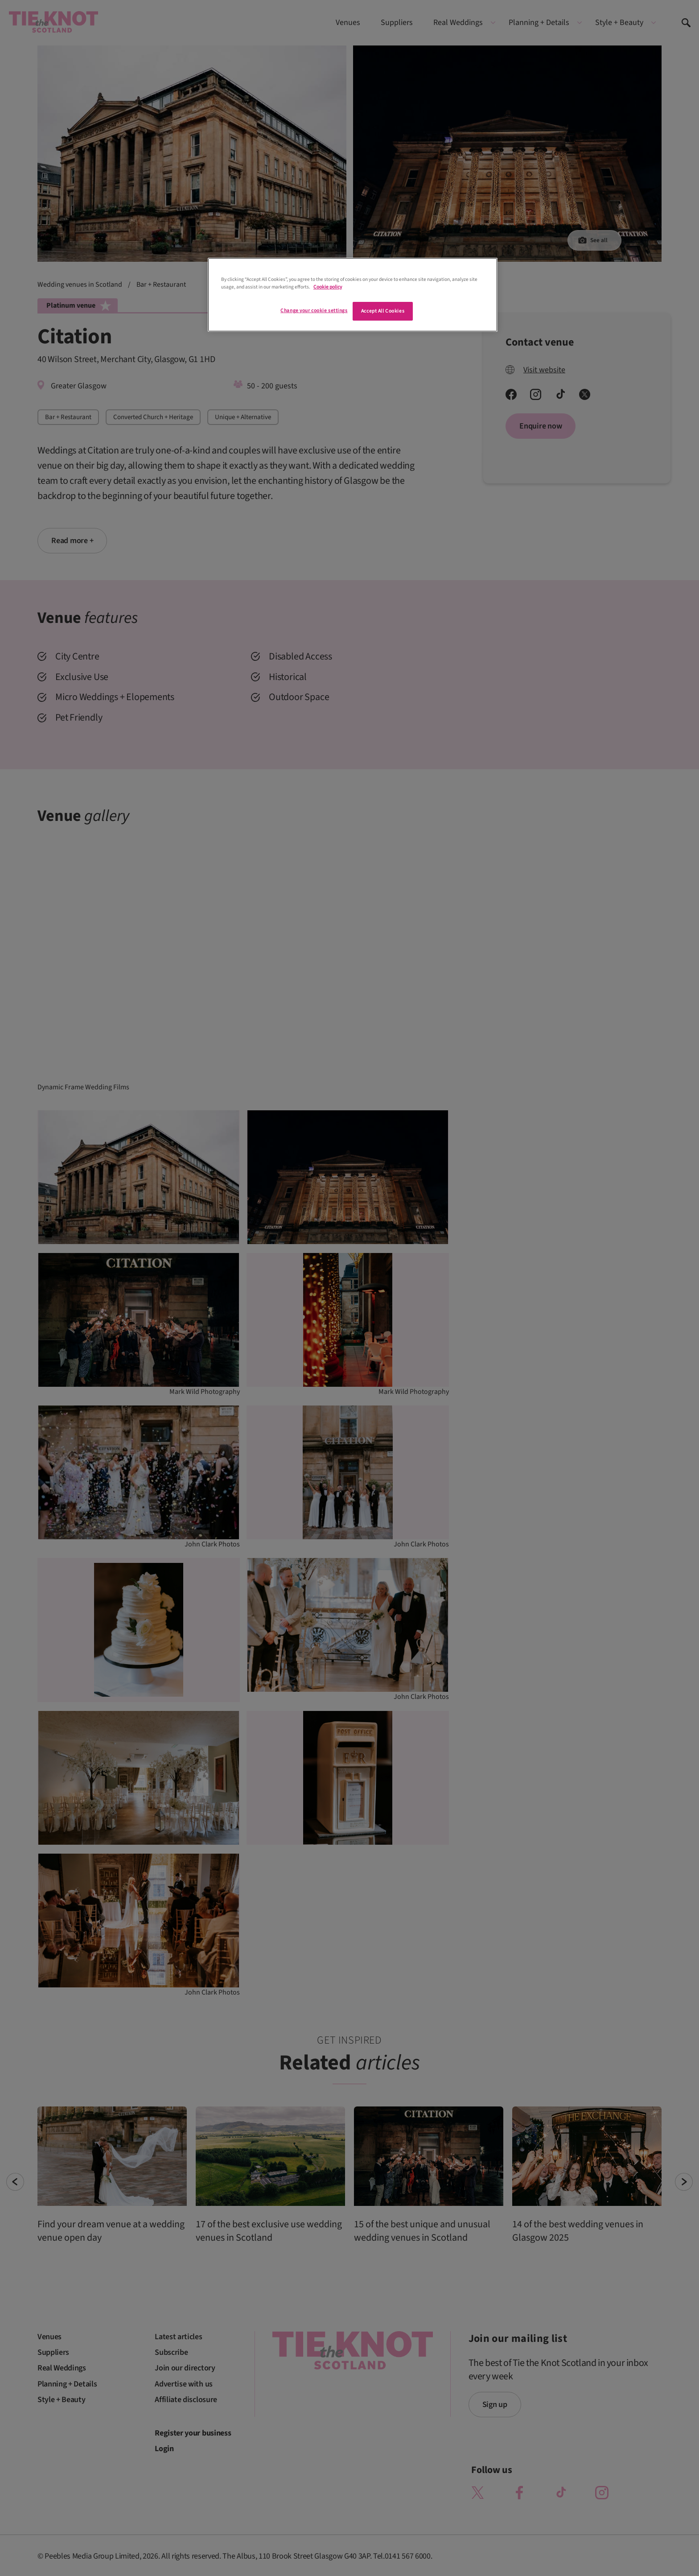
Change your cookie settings (313, 310)
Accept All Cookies (382, 311)
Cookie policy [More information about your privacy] (327, 287)
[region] (353, 295)
